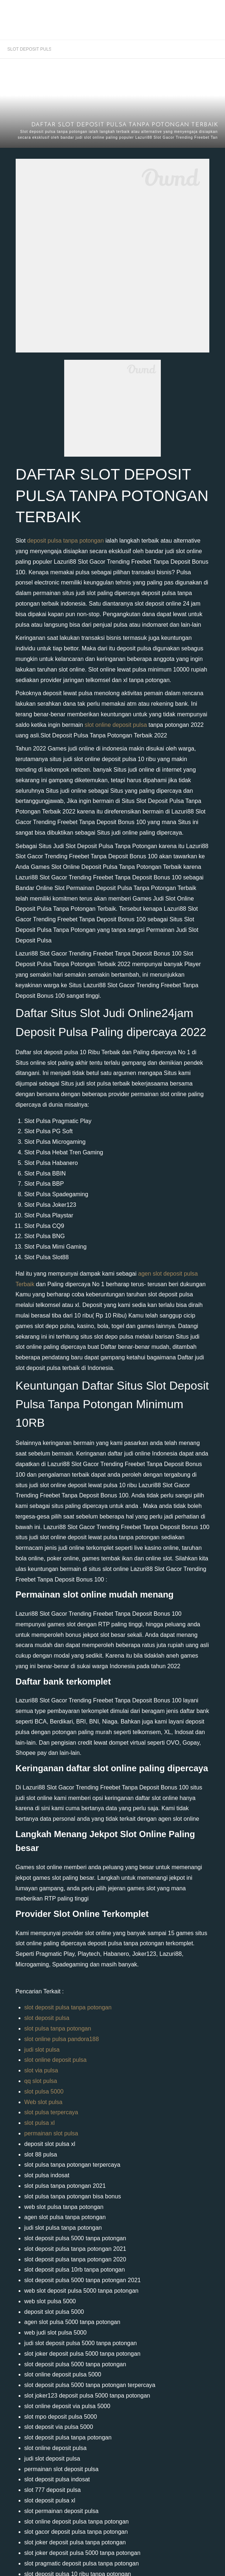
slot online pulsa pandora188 (61, 2039)
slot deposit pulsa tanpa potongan (68, 2007)
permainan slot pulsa (51, 2133)
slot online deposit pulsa (116, 725)
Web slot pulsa (43, 2102)
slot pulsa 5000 (44, 2091)
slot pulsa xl (39, 2123)
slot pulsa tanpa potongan (57, 2028)
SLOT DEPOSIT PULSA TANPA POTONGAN (29, 49)
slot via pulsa (41, 2070)
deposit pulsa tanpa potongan (65, 540)
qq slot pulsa (40, 2081)
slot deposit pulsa (47, 2018)
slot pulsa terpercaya (51, 2112)
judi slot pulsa (42, 2050)
